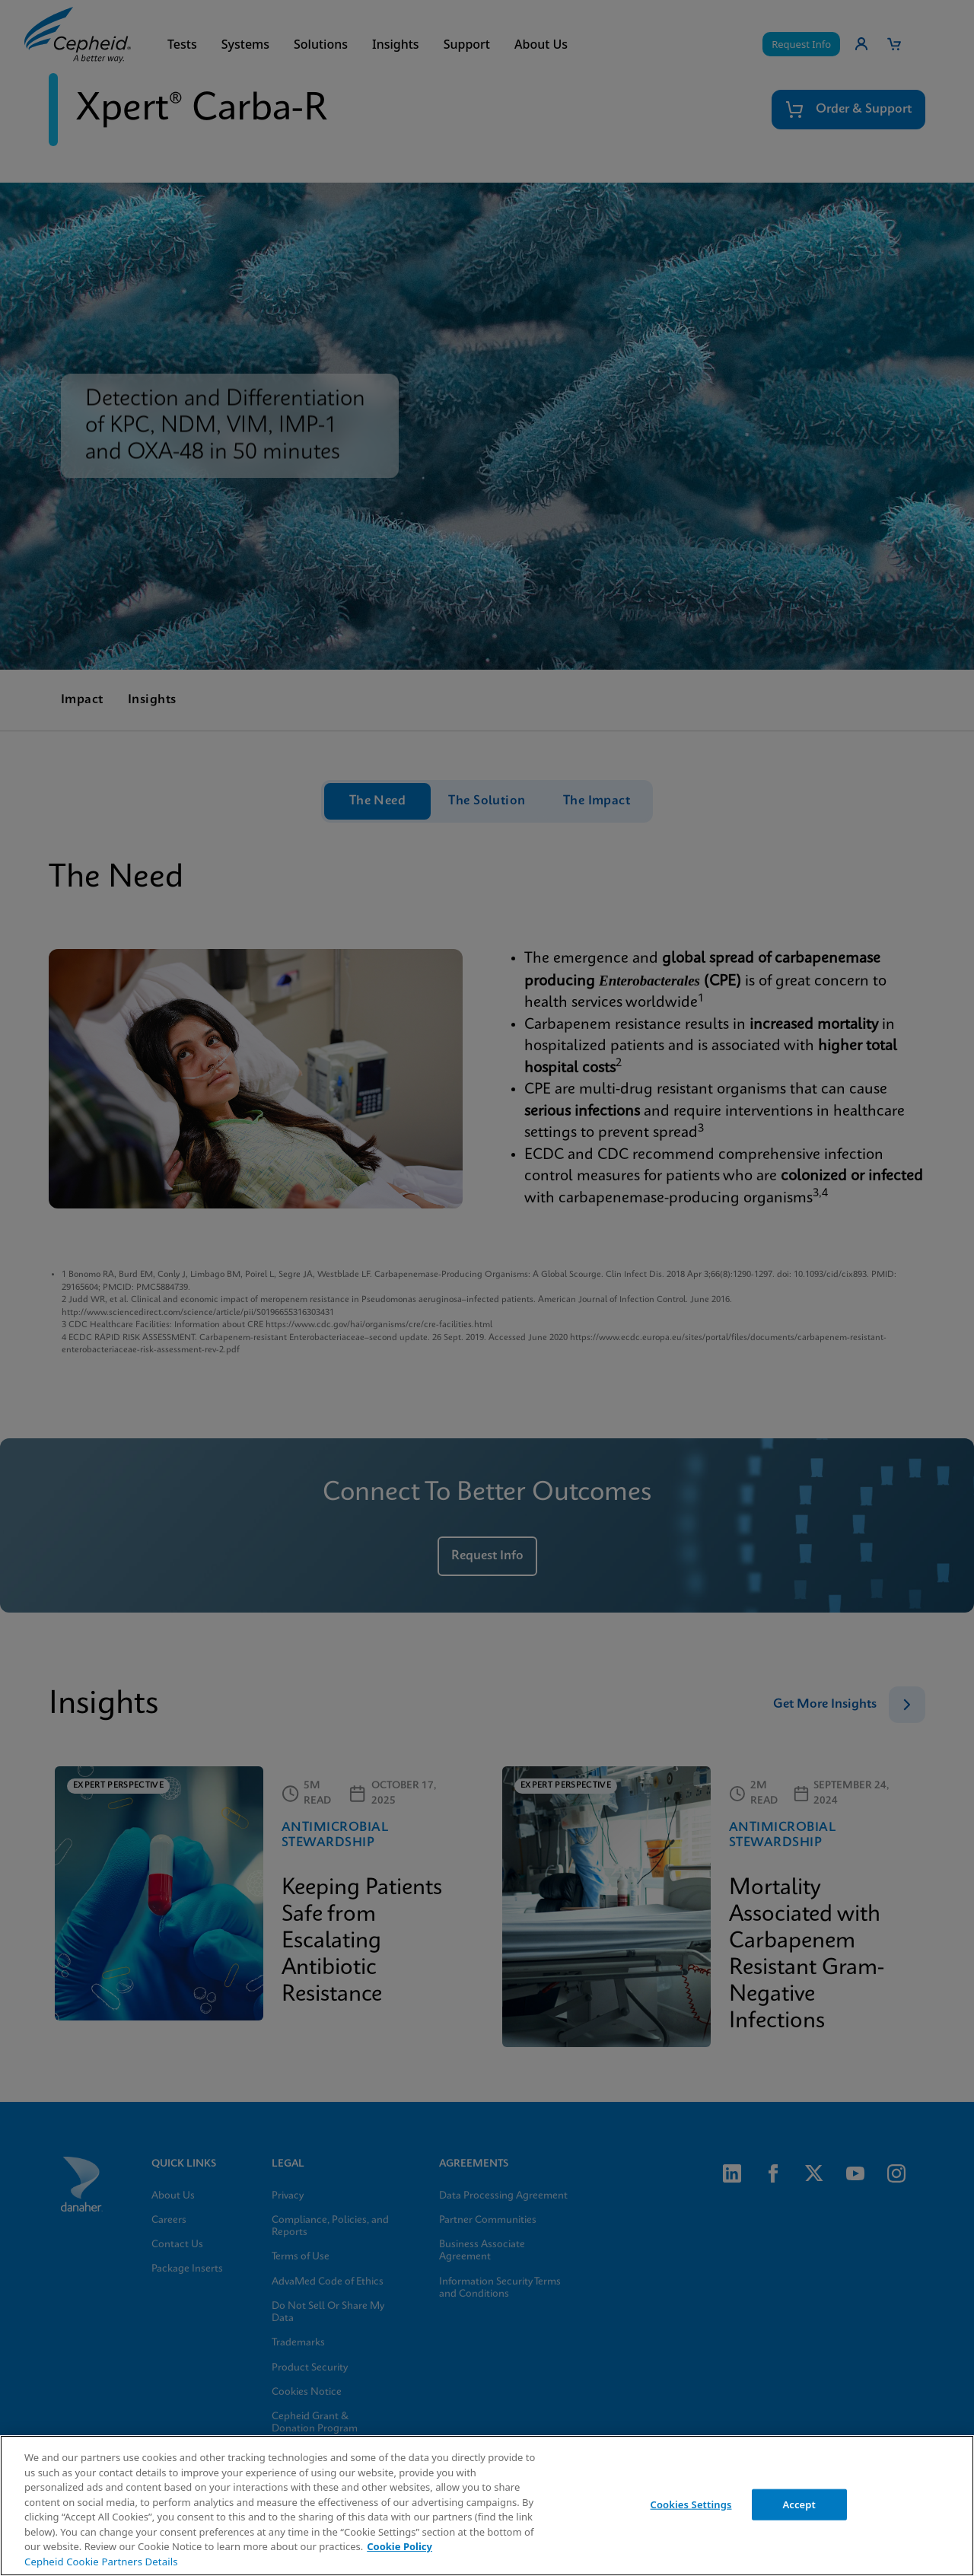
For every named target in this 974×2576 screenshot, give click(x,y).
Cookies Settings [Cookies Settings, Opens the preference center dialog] (691, 2504)
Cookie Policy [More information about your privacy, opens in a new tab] (399, 2546)
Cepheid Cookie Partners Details (101, 2561)
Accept (799, 2504)
